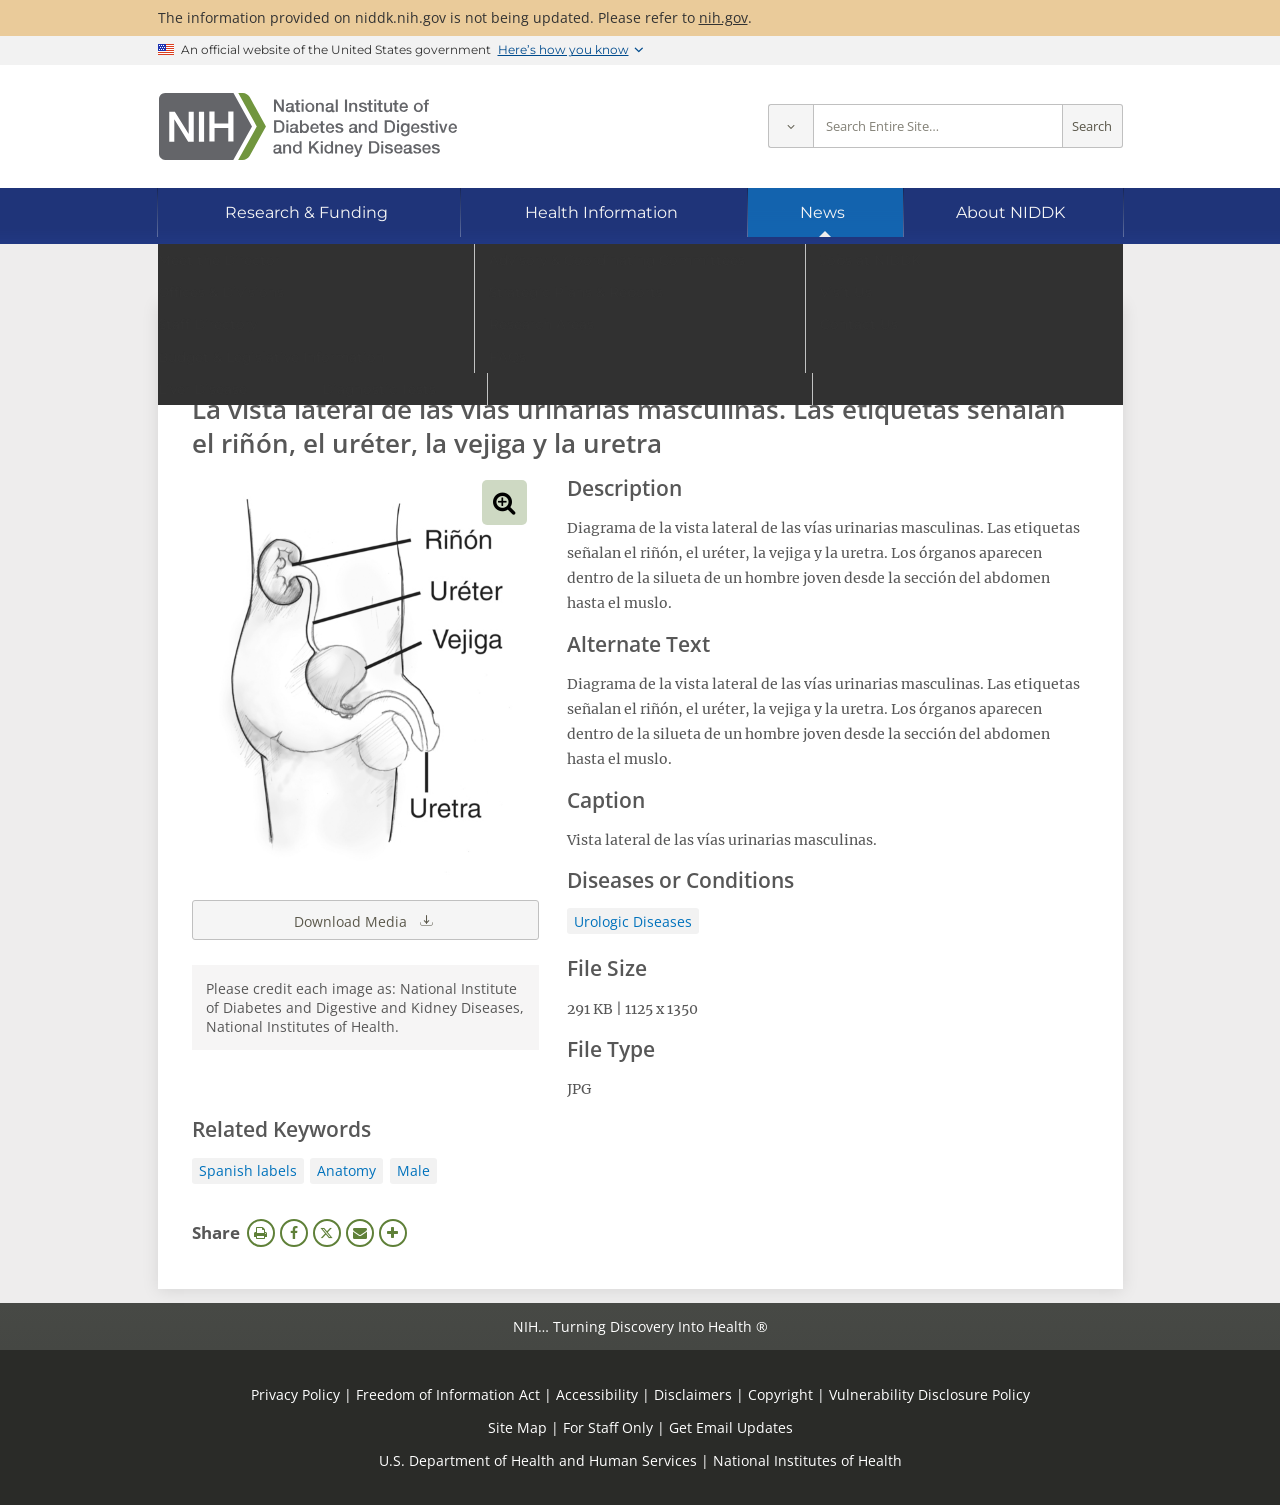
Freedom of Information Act (448, 1394)
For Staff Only (608, 1427)
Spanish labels (248, 1170)
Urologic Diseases (633, 921)
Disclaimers (693, 1394)
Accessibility (597, 1394)
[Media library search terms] (610, 354)
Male (413, 1170)
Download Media (365, 920)
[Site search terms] (938, 126)
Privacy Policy (295, 1394)
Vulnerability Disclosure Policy (929, 1394)
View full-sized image (504, 502)
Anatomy (346, 1170)
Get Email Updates (731, 1427)
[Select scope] (790, 126)
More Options (393, 1233)
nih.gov (723, 17)
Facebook (294, 1233)
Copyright (780, 1394)
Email (360, 1233)
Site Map (517, 1427)
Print (261, 1233)
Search (1092, 126)
